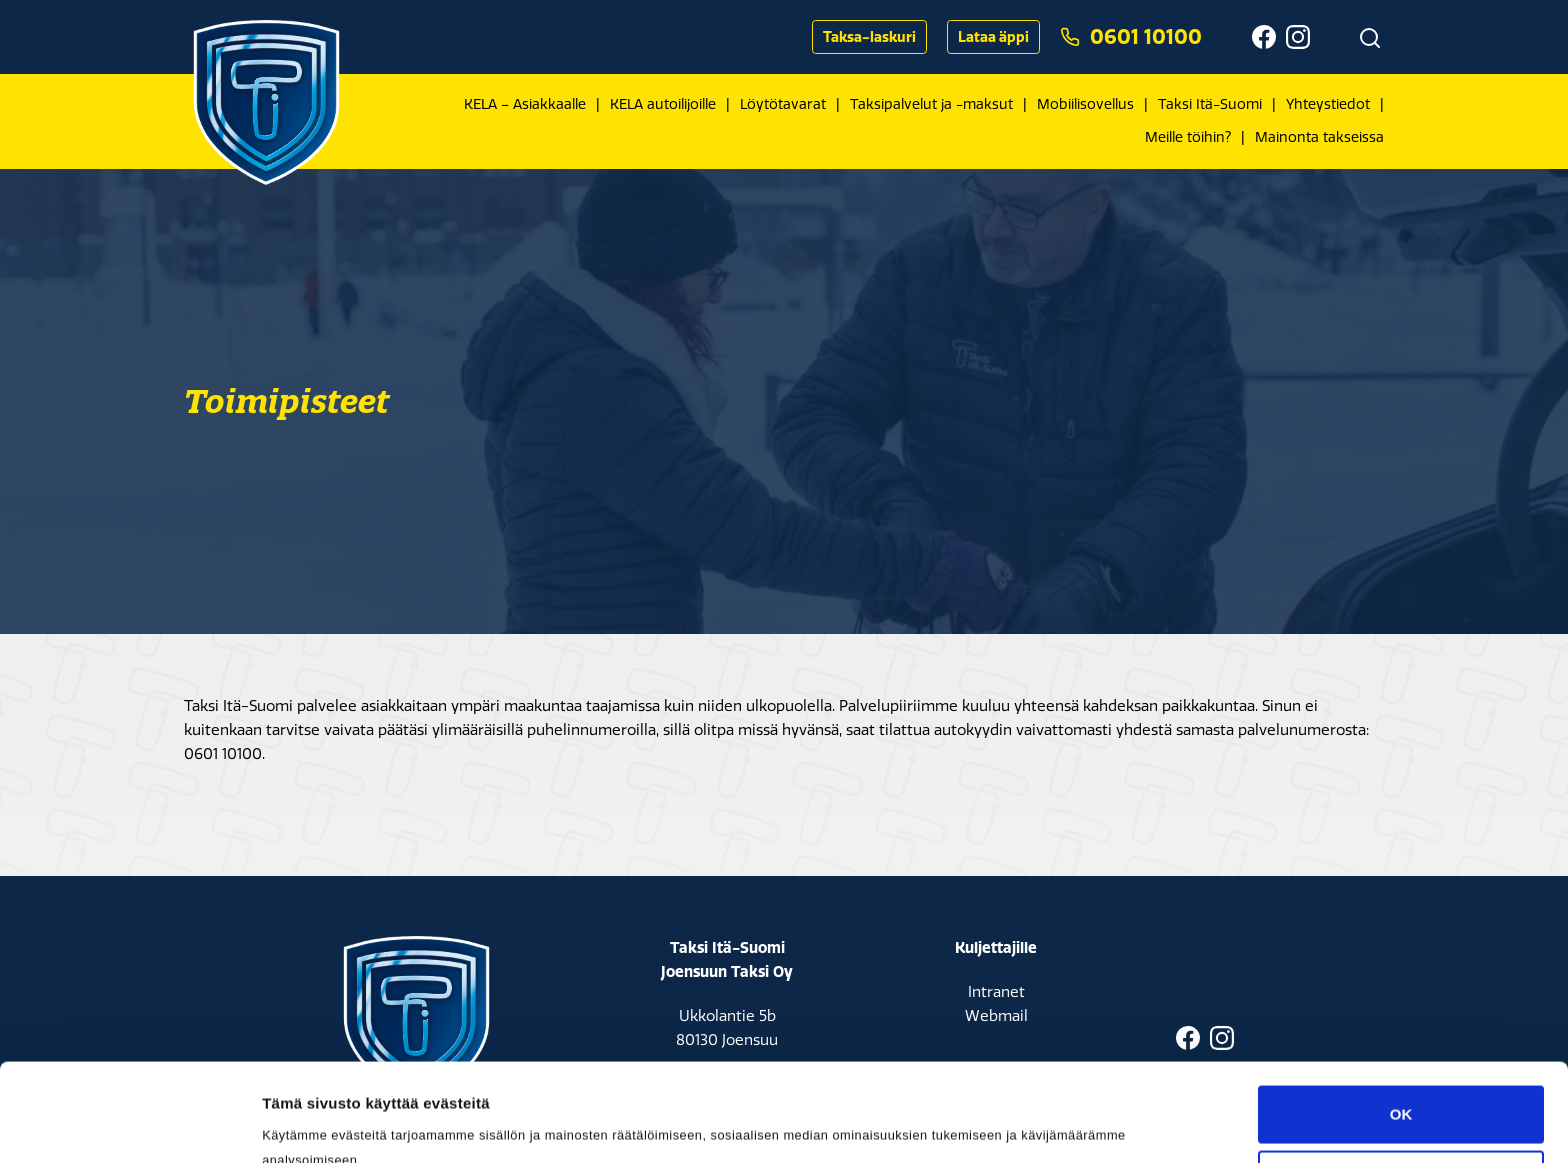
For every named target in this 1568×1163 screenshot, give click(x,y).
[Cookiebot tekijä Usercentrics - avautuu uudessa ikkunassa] (129, 1124)
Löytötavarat (783, 104)
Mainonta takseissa (1319, 137)
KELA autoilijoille (663, 104)
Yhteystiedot (1328, 104)
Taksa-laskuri (869, 37)
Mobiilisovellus (1085, 104)
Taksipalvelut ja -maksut (931, 104)
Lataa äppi (993, 37)
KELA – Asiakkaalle (525, 104)
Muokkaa (1401, 1087)
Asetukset (298, 1123)
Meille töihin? (1188, 137)
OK (1401, 1022)
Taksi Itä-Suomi (1210, 104)
